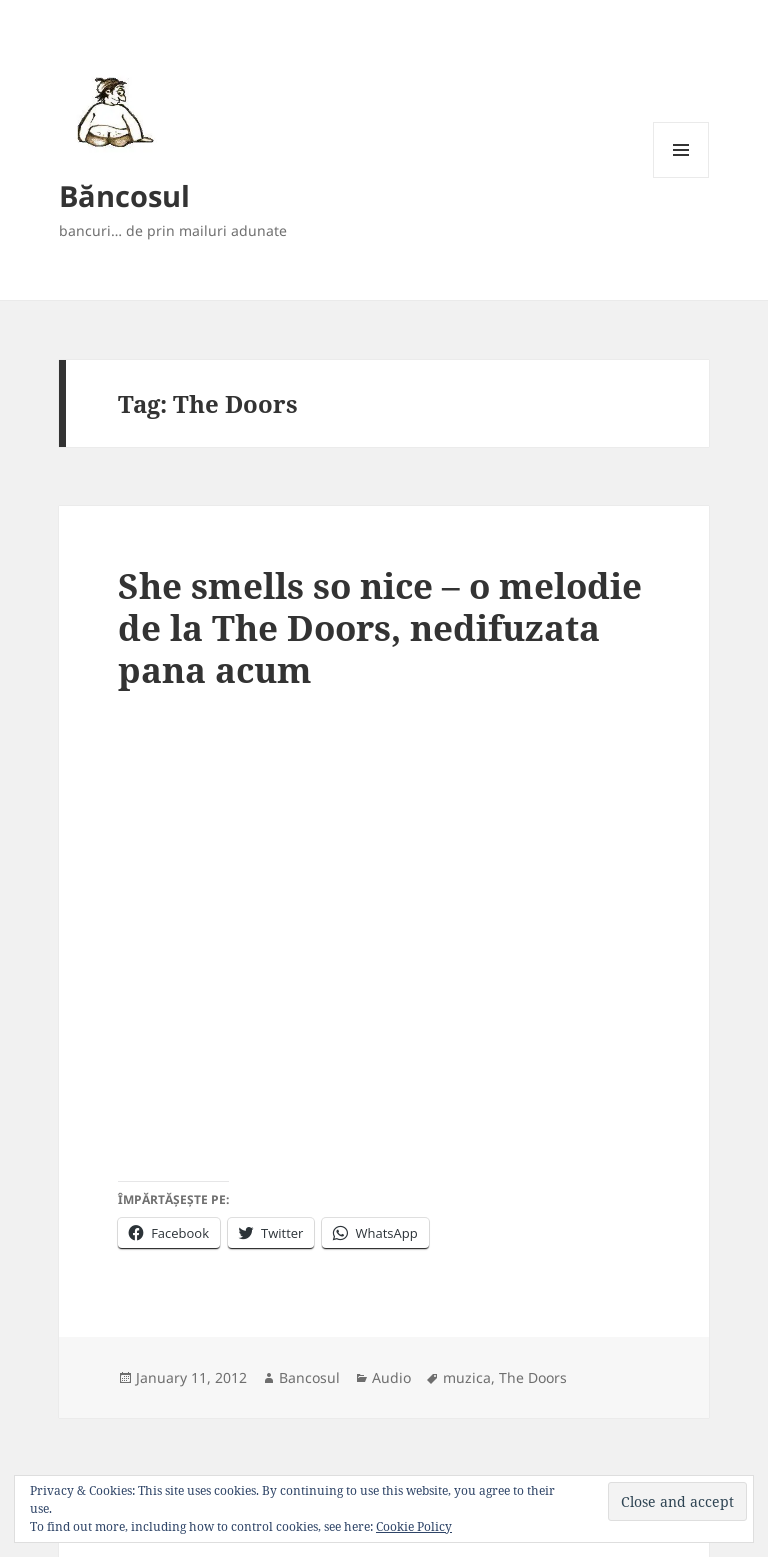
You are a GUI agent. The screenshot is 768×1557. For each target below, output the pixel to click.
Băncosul (124, 195)
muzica (467, 1377)
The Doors (533, 1377)
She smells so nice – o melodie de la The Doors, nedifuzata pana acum (380, 627)
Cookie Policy (414, 1526)
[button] (111, 111)
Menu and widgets (681, 177)
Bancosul (309, 1377)
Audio (391, 1377)
